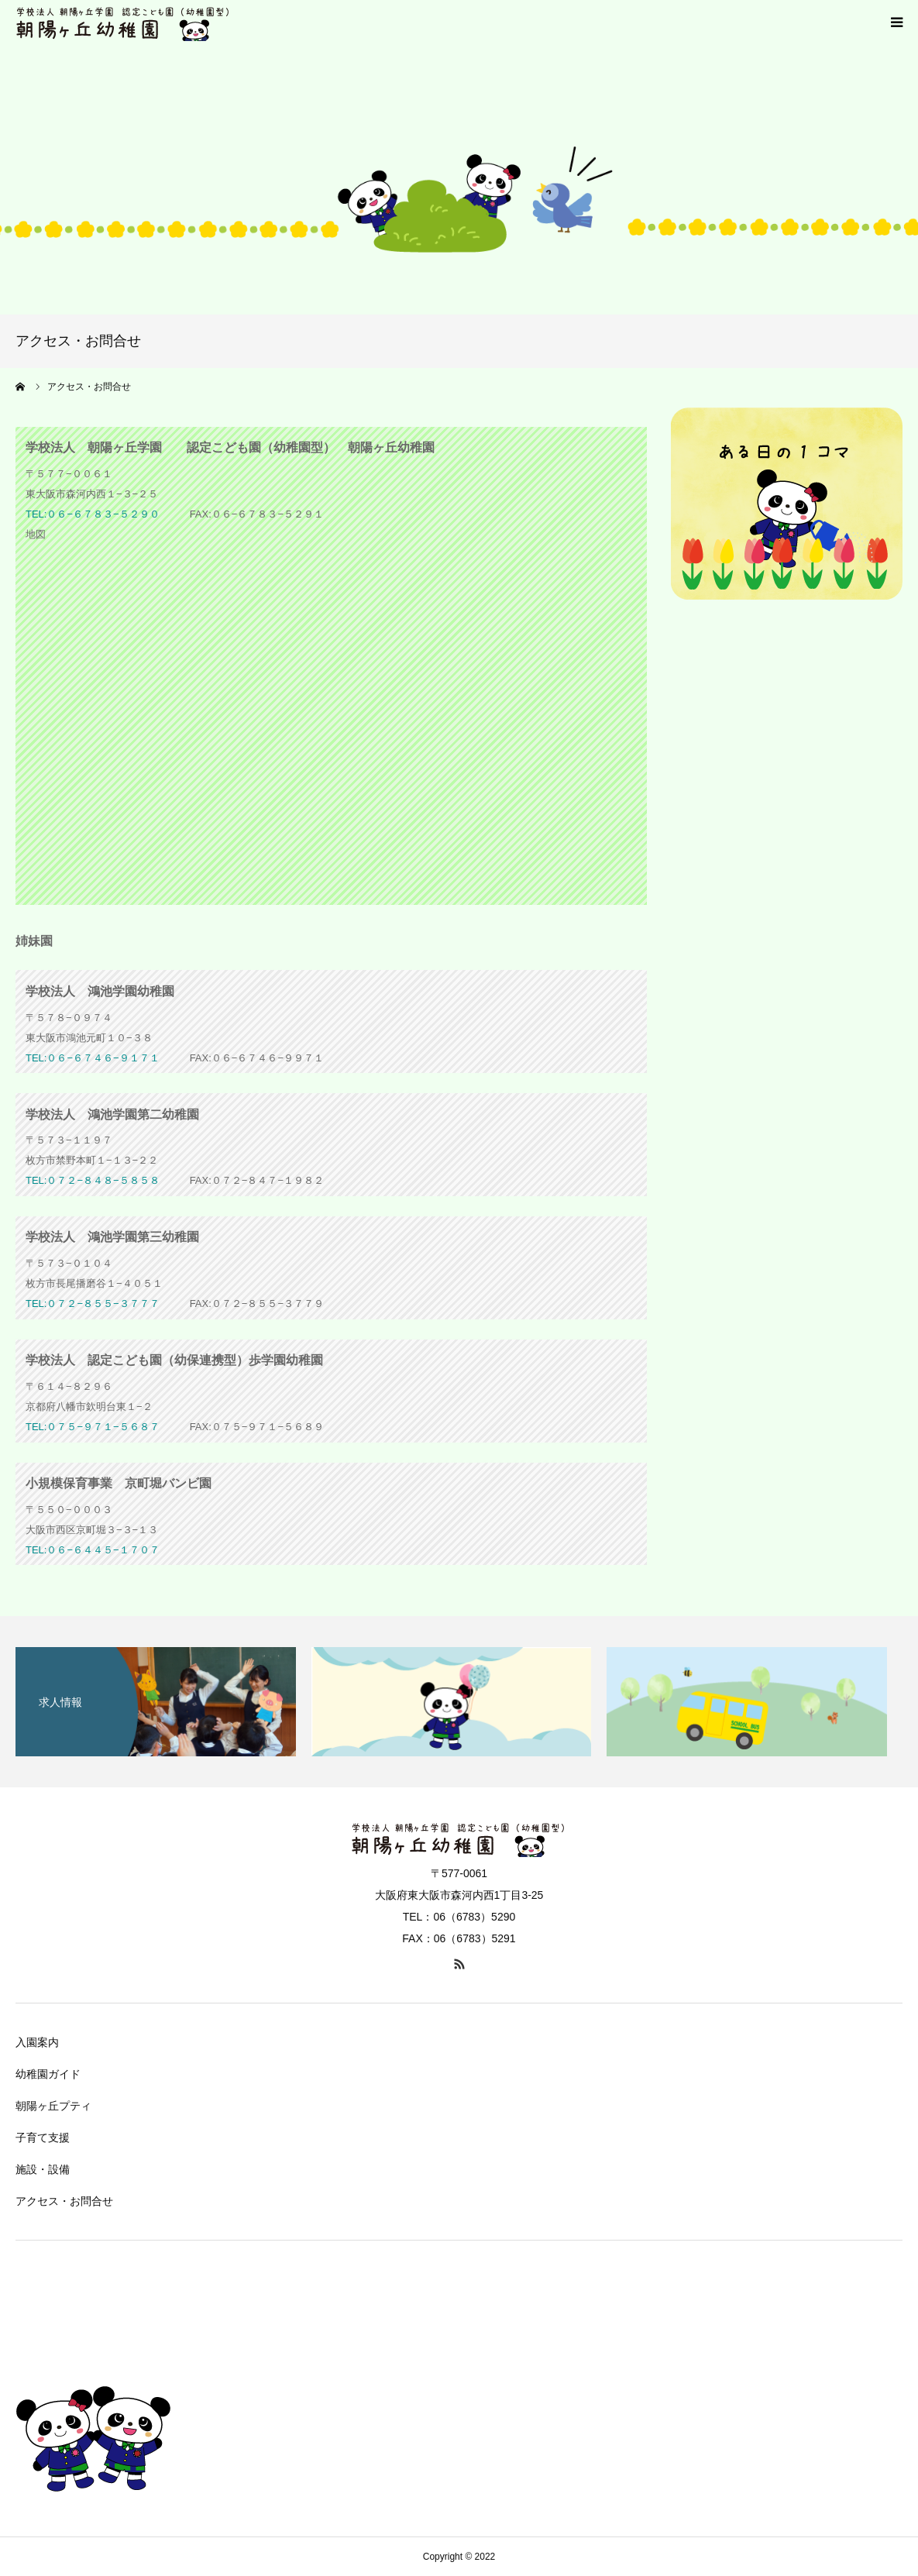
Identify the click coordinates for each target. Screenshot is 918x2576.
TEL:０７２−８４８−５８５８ (93, 1180)
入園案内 (37, 2042)
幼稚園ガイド (48, 2074)
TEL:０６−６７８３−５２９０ (93, 514)
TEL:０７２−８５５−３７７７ (93, 1303)
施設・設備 (42, 2169)
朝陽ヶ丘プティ (53, 2106)
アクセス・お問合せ (64, 2201)
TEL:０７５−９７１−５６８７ (93, 1426)
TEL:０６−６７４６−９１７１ (93, 1058)
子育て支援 (42, 2137)
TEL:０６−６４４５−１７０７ (93, 1550)
